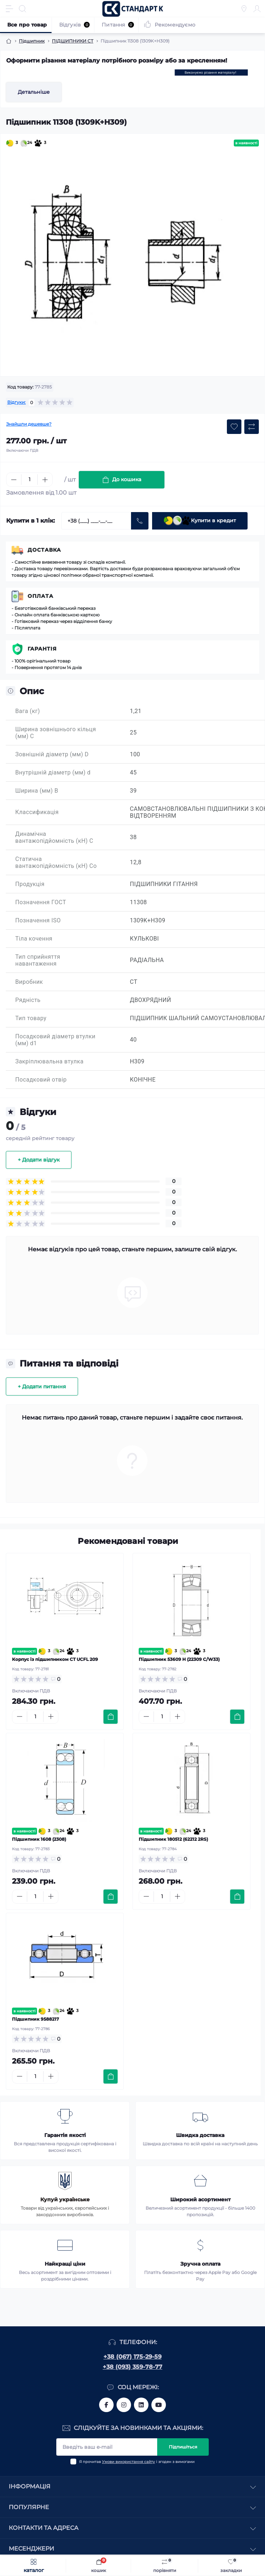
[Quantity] (29, 479)
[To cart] (110, 1717)
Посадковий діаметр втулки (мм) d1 (55, 1040)
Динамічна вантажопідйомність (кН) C (54, 837)
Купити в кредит (200, 521)
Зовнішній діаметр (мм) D (52, 754)
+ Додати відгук (39, 1159)
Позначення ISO (38, 920)
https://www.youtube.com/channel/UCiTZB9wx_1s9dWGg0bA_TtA (158, 2405)
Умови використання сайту (128, 2461)
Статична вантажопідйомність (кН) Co (56, 862)
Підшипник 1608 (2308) (39, 1839)
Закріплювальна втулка (49, 1061)
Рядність (28, 1000)
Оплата (40, 596)
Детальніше (34, 92)
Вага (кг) (27, 711)
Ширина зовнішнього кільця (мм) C (55, 733)
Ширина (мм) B (36, 790)
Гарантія (42, 648)
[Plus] (45, 480)
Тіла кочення (33, 938)
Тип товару (30, 1018)
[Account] (257, 8)
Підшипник (32, 41)
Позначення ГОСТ (40, 902)
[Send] (139, 521)
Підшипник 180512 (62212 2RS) (173, 1839)
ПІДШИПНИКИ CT (72, 41)
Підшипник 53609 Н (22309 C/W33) (179, 1659)
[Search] (22, 8)
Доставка (44, 550)
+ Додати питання (42, 1386)
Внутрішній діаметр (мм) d (53, 772)
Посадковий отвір (41, 1079)
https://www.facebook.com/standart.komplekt (106, 2405)
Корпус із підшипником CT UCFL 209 (55, 1659)
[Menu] (9, 8)
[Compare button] (251, 426)
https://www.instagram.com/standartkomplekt (123, 2405)
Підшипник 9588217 (35, 2019)
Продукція (30, 884)
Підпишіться (183, 2447)
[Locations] (244, 8)
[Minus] (14, 480)
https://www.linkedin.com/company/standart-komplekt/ (141, 2405)
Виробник (29, 981)
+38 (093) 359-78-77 (132, 2366)
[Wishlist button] (234, 426)
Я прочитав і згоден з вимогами (137, 2461)
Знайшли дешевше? (29, 424)
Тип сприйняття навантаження (37, 960)
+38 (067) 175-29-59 (132, 2356)
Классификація (37, 812)
